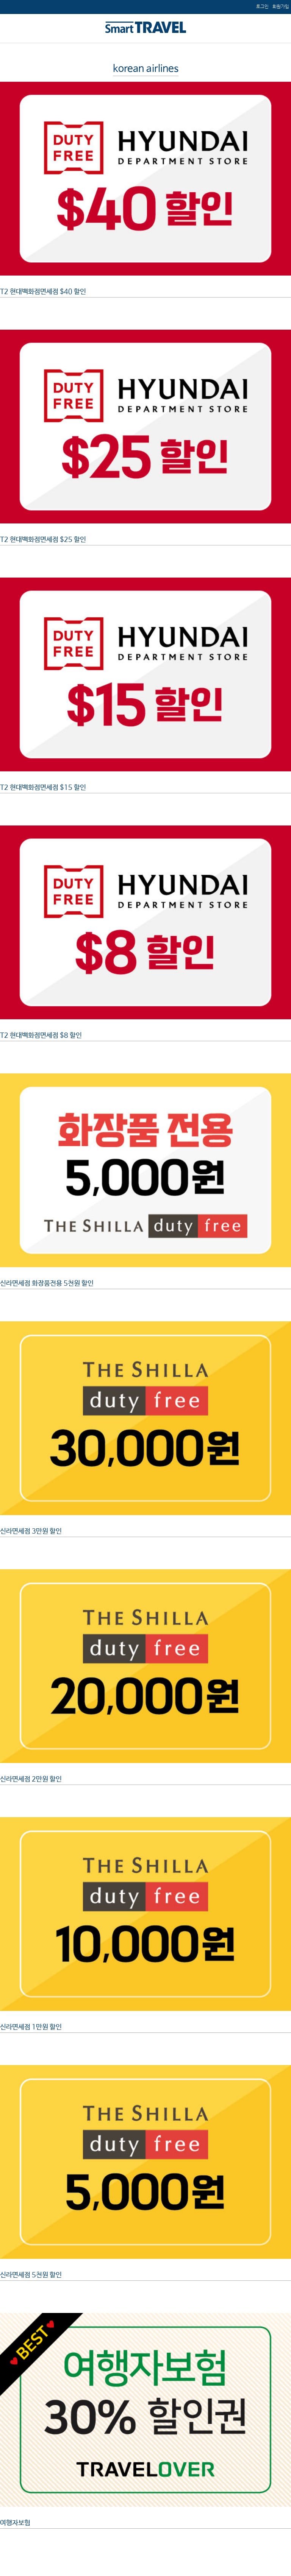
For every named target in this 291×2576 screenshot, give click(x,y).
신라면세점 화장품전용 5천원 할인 (47, 1283)
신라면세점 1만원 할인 (31, 2027)
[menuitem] (281, 7)
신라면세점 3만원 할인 (31, 1531)
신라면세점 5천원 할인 (31, 2275)
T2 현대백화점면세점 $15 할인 (43, 787)
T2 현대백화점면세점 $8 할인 (41, 1035)
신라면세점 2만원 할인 (31, 1779)
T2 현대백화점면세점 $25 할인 (43, 540)
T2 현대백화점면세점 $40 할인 (43, 292)
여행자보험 (15, 2523)
